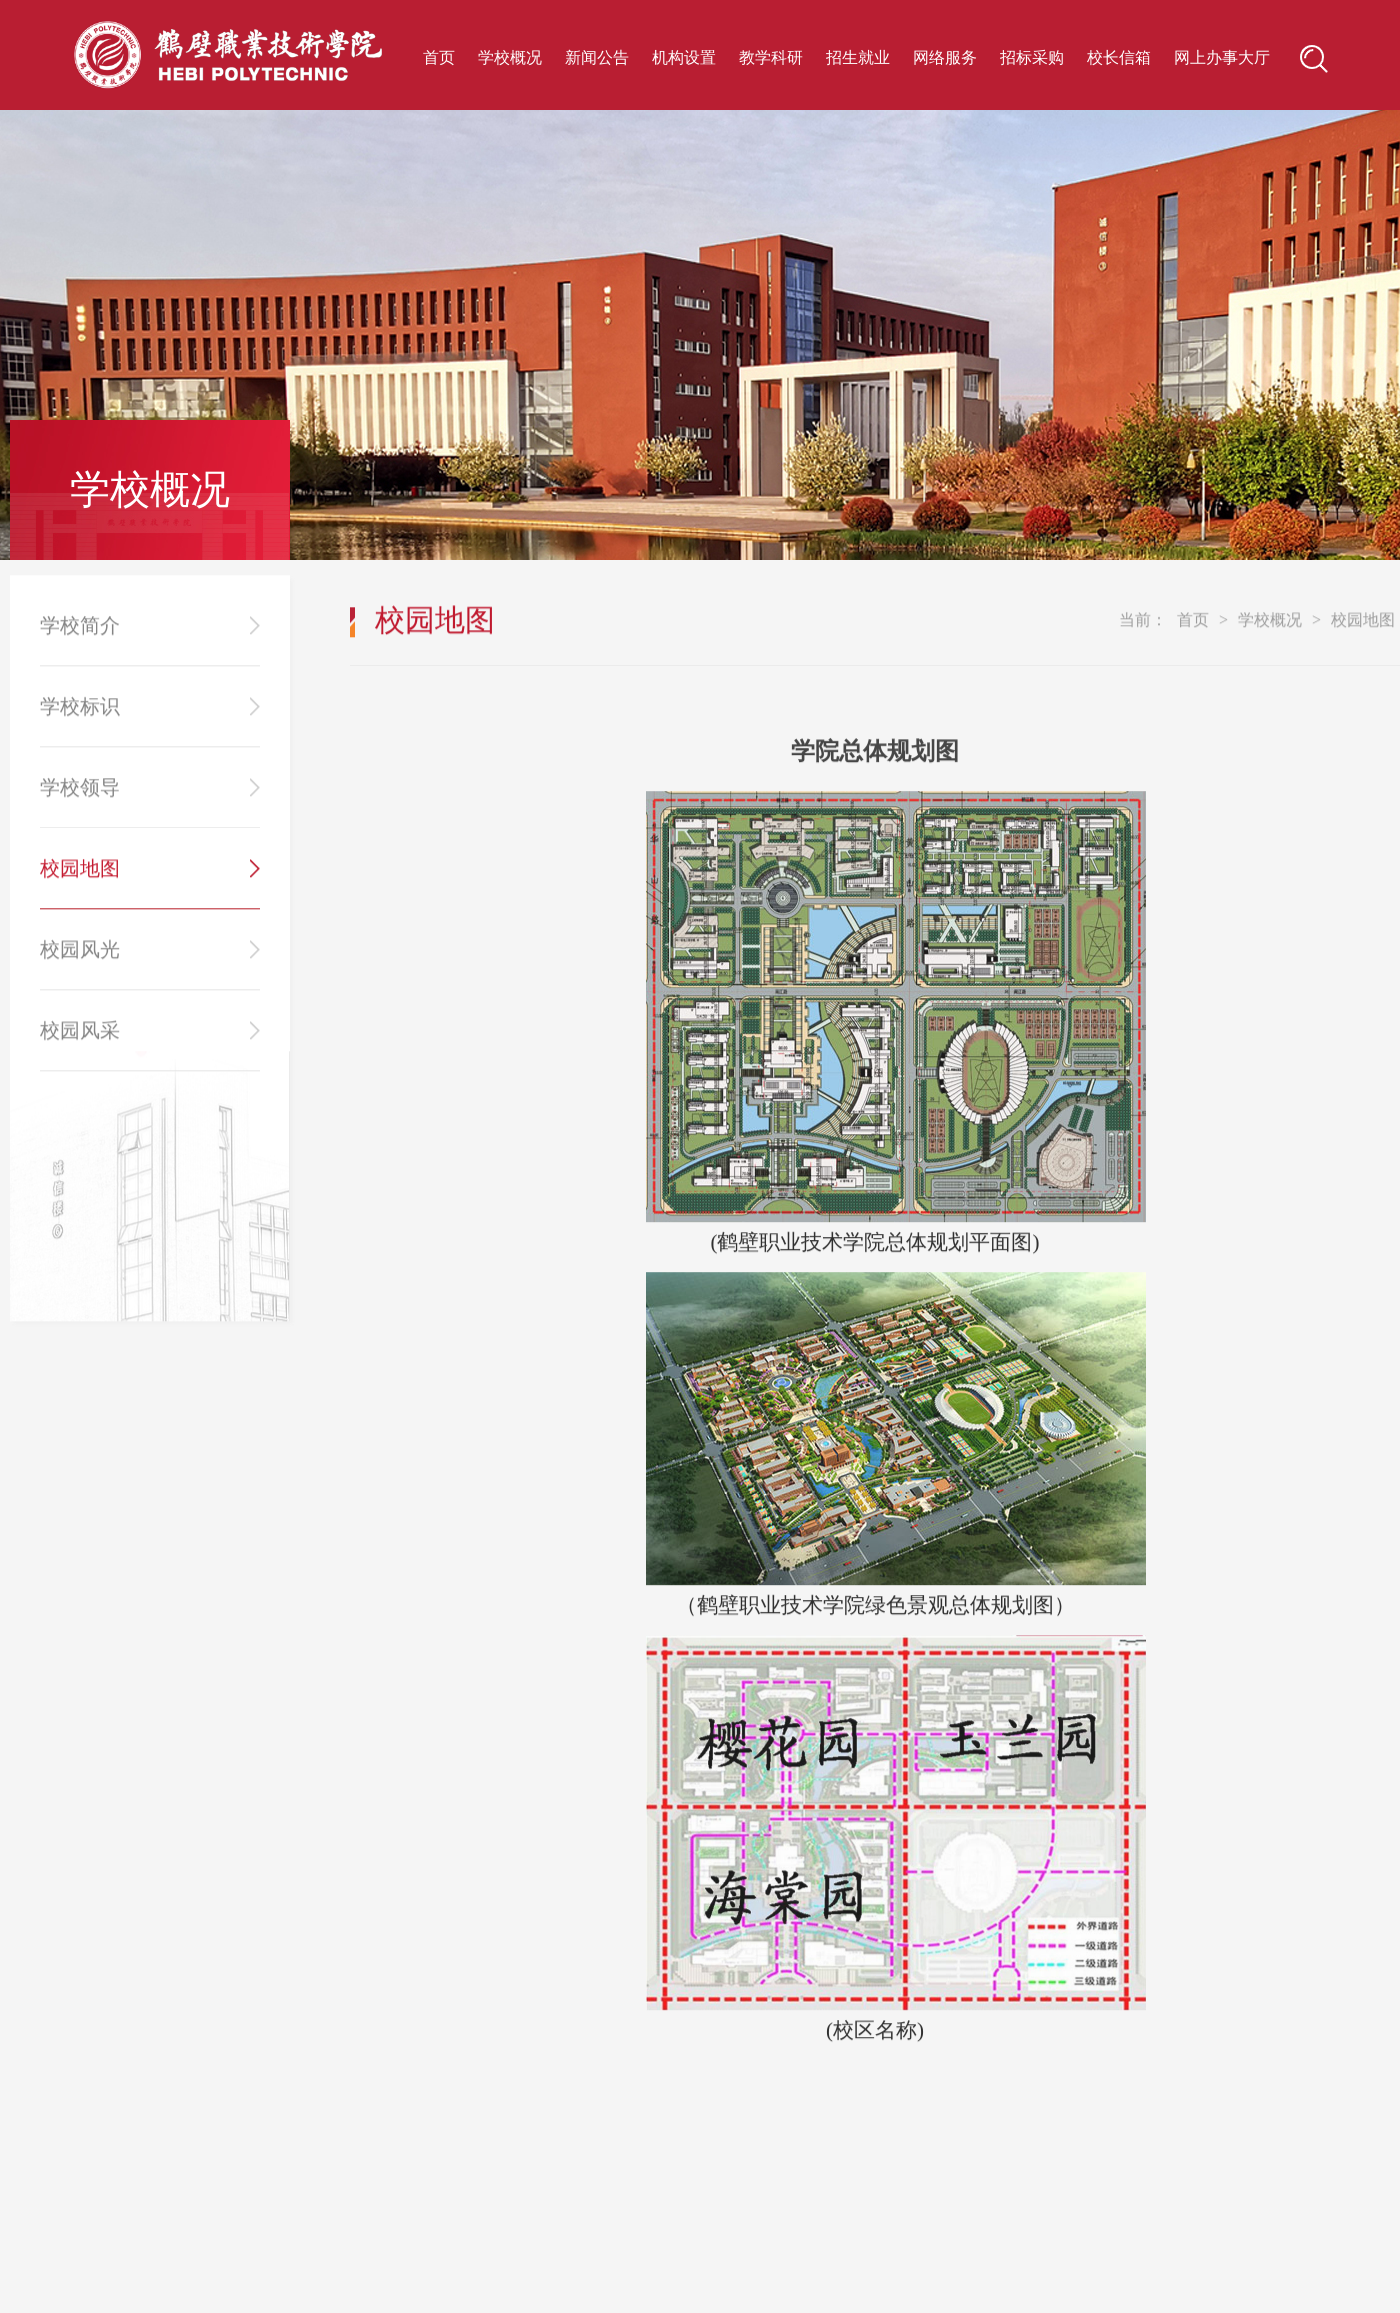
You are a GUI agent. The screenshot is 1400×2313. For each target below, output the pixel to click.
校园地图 (80, 885)
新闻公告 (597, 57)
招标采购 (1032, 57)
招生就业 (858, 57)
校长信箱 (1119, 57)
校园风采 (80, 1047)
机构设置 (684, 57)
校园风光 (80, 966)
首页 (439, 57)
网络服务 (945, 57)
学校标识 (80, 723)
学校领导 (80, 804)
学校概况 (510, 57)
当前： (1143, 636)
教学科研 (771, 57)
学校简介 (80, 642)
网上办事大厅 (1222, 57)
